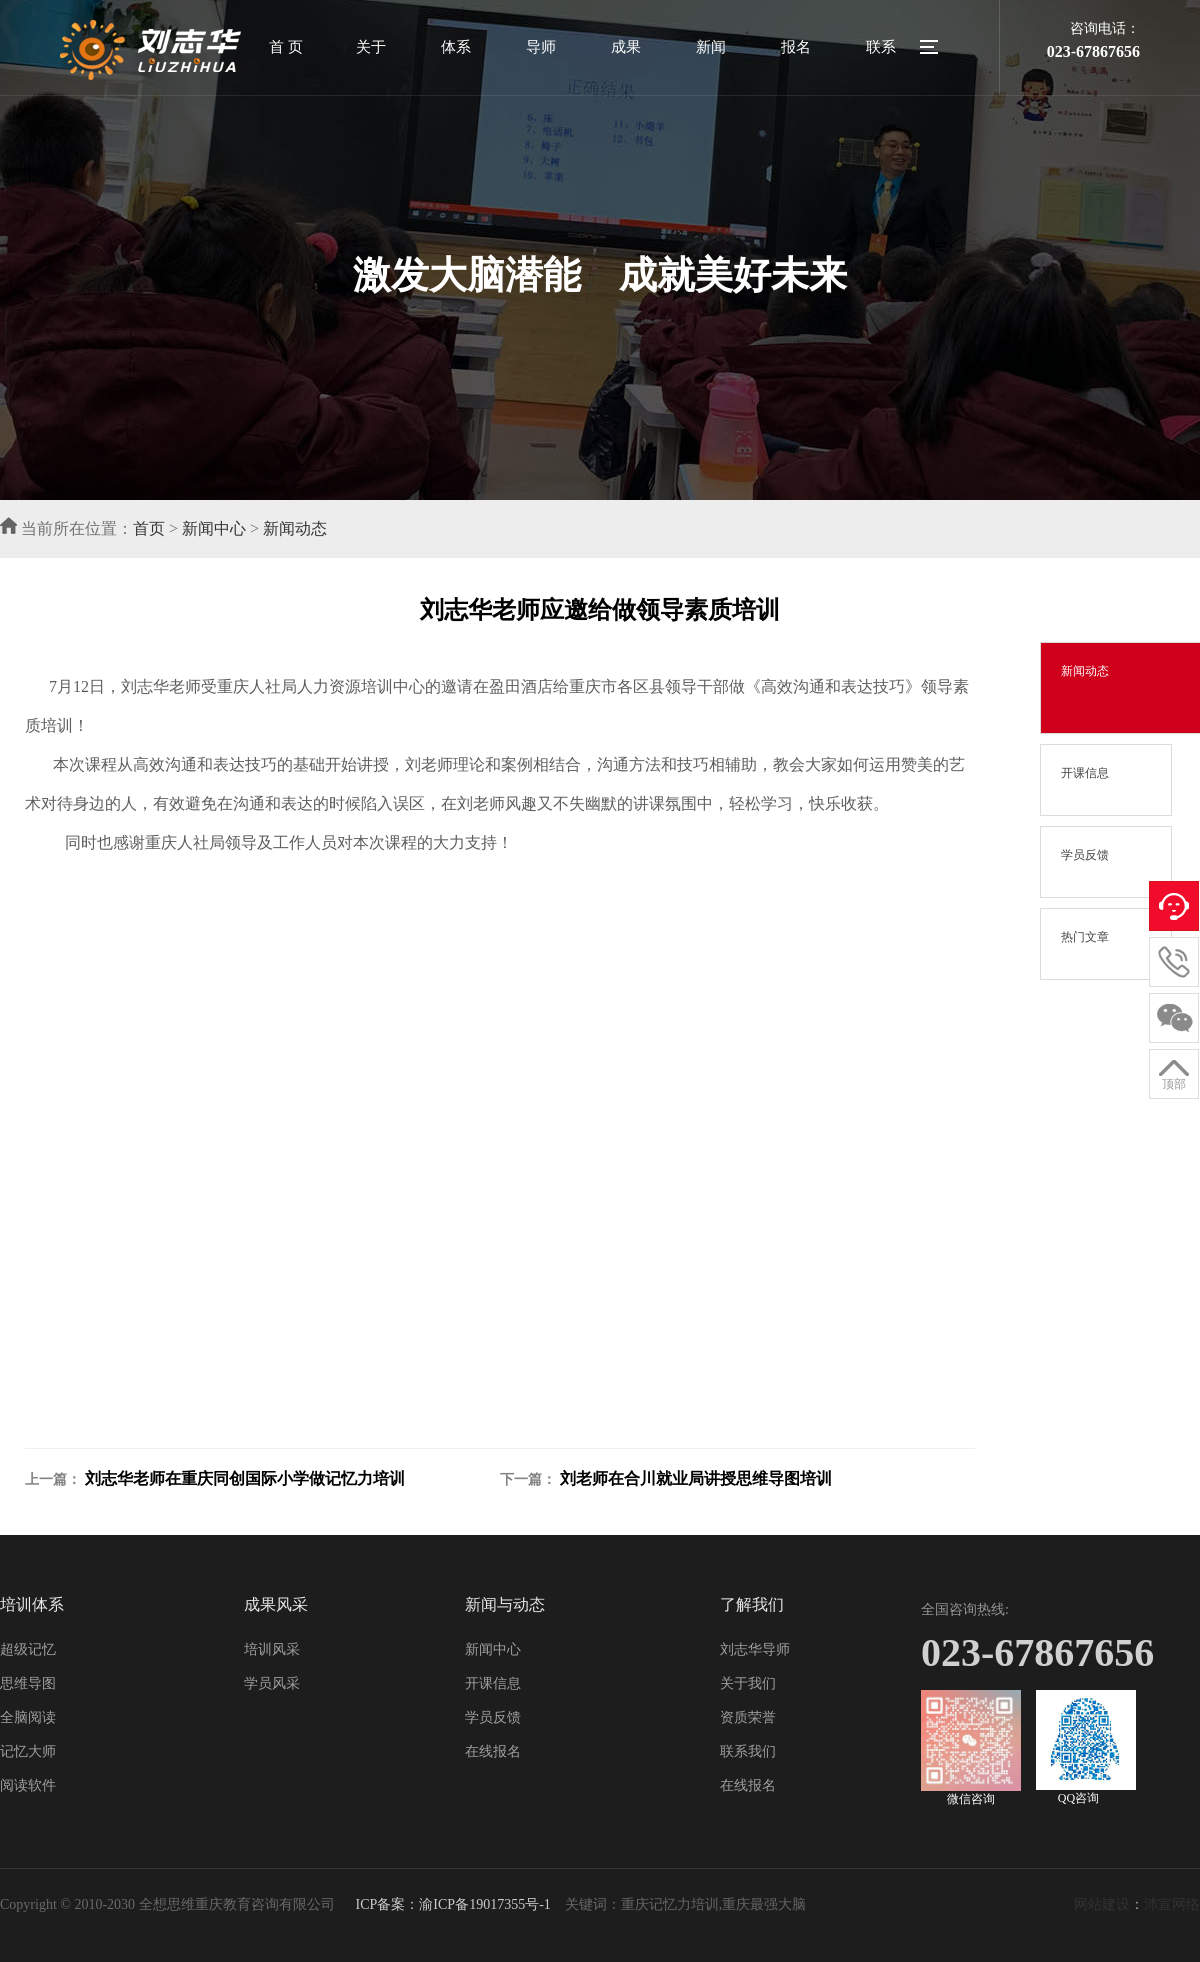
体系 (456, 47)
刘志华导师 (755, 1649)
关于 (371, 47)
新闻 (711, 47)
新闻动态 (295, 528)
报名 (796, 47)
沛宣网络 (1172, 1904)
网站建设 (1102, 1904)
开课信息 (493, 1683)
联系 (881, 47)
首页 (149, 528)
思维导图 (28, 1683)
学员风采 (272, 1683)
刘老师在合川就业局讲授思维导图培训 (696, 1478)
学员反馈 (493, 1717)
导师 (541, 47)
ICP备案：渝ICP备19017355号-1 (451, 1904)
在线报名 (493, 1751)
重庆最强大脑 (764, 1904)
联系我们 (748, 1751)
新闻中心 (214, 528)
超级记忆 (28, 1649)
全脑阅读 (28, 1717)
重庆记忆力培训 (670, 1904)
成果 (626, 47)
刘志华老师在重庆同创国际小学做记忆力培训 (245, 1478)
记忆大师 (28, 1751)
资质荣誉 (748, 1717)
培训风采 (272, 1649)
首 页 (286, 47)
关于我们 (748, 1683)
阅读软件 (28, 1785)
